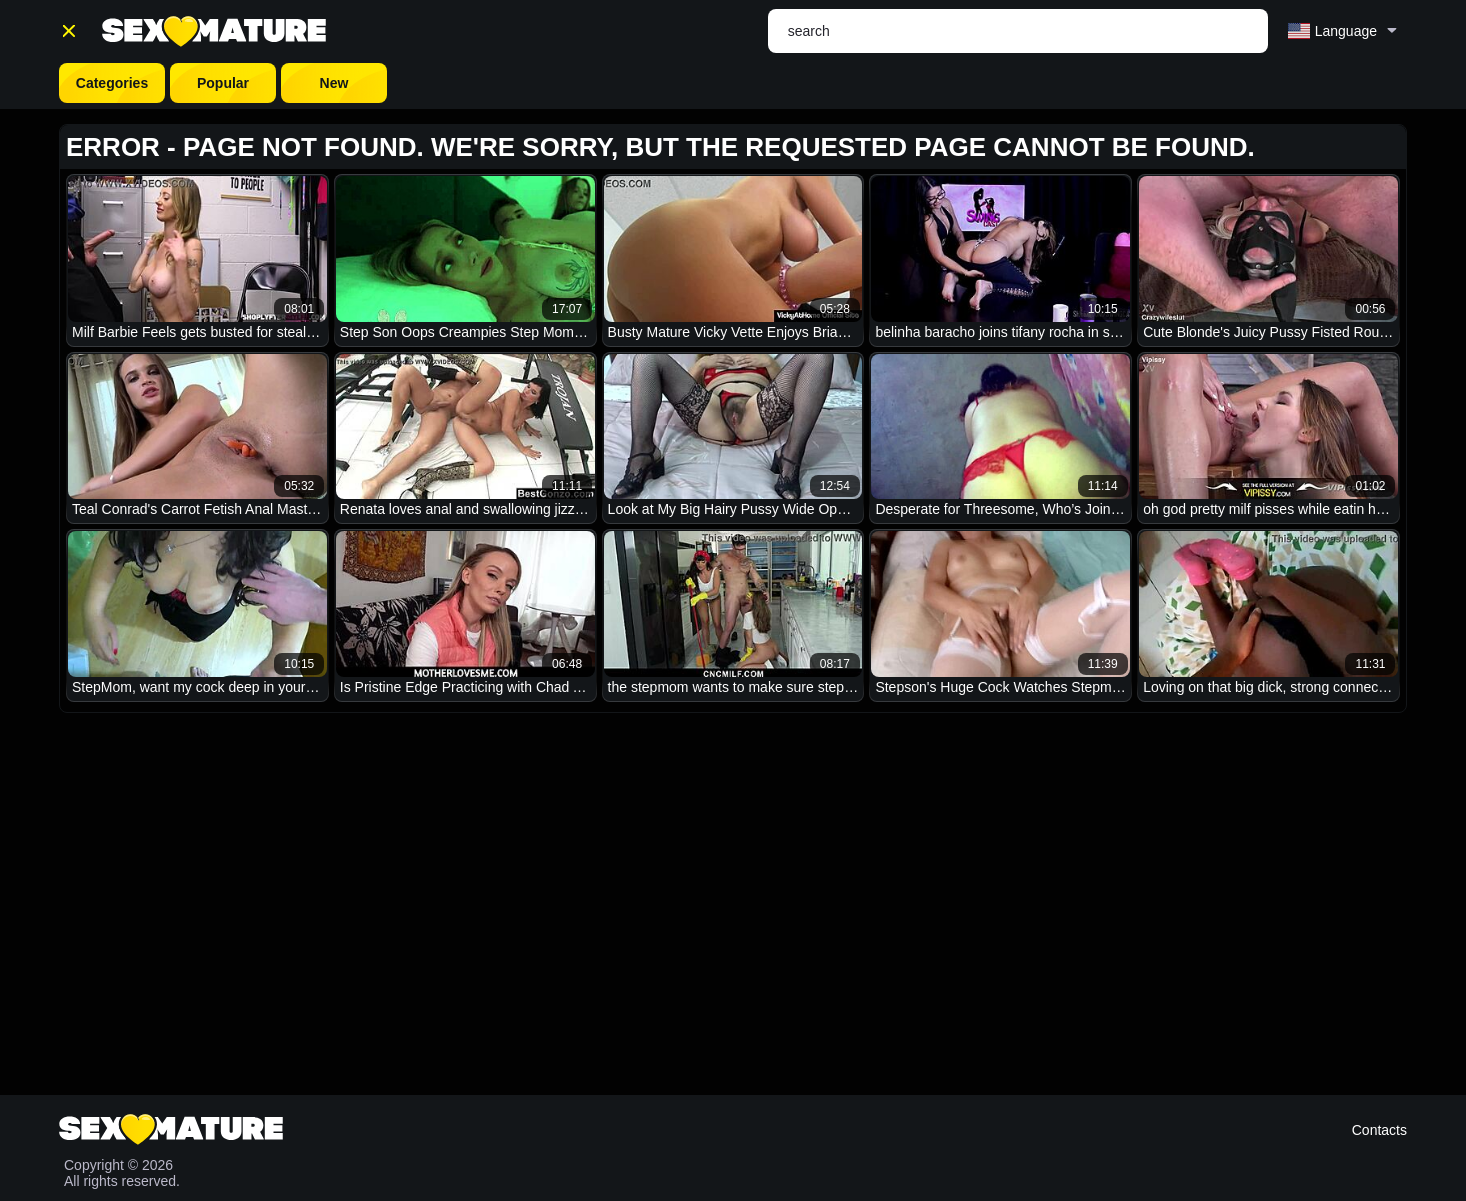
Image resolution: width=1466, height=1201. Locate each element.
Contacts (1379, 1130)
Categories (112, 83)
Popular (223, 83)
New (334, 83)
